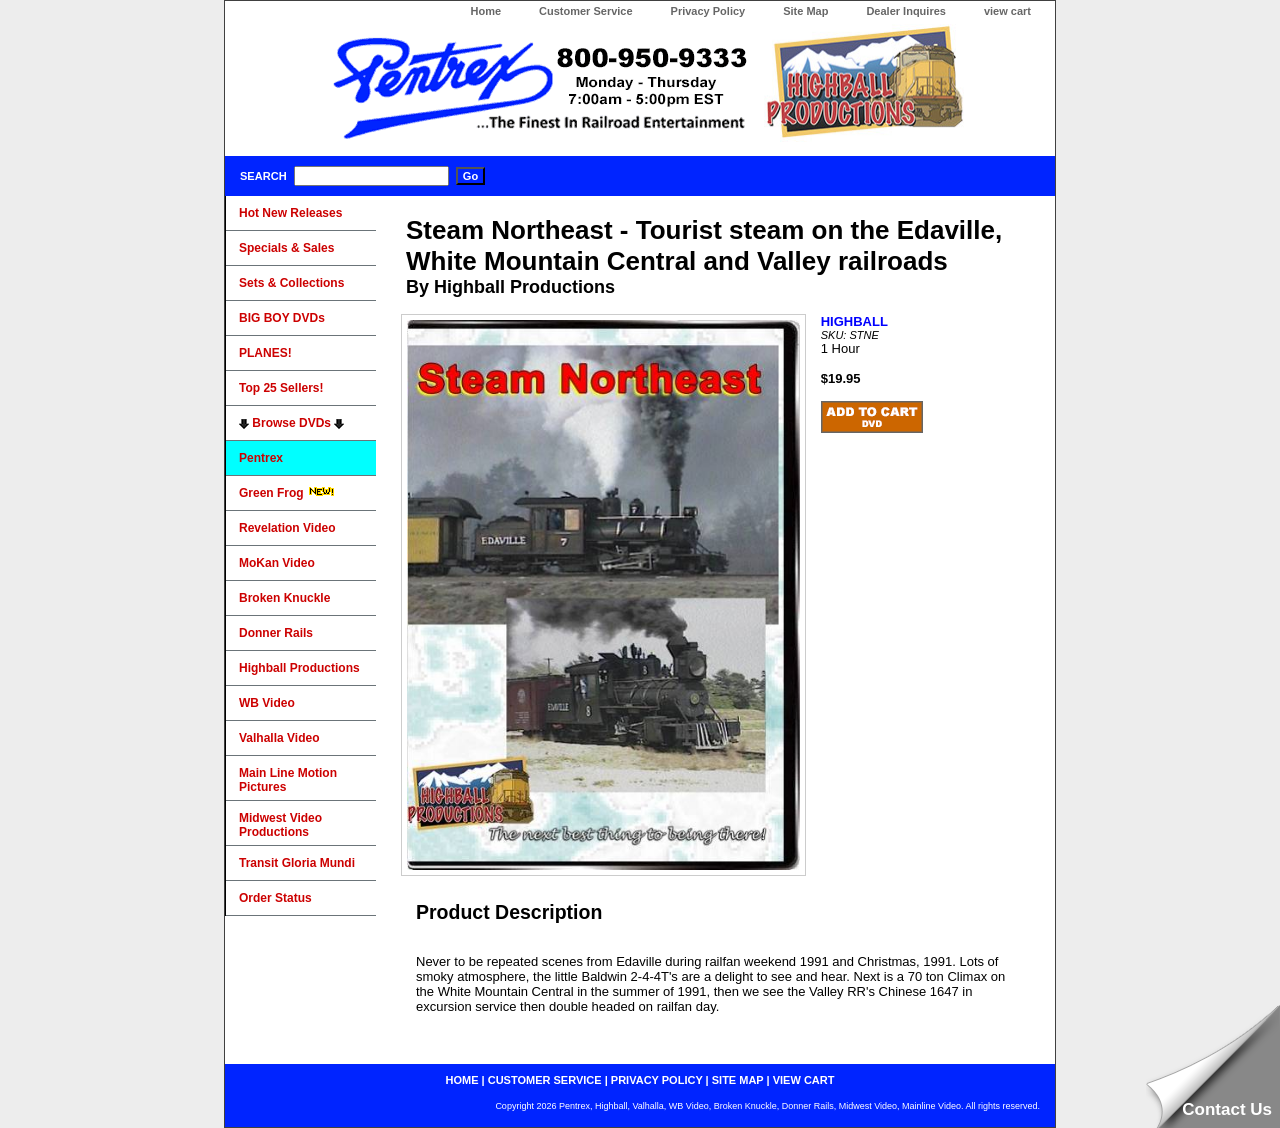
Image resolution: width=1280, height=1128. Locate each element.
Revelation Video (287, 528)
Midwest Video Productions (280, 825)
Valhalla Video (279, 738)
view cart (1007, 11)
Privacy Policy (708, 11)
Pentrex (261, 458)
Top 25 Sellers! (281, 388)
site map (738, 1080)
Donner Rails (276, 633)
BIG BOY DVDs (282, 318)
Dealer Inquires (905, 11)
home (462, 1080)
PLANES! (265, 353)
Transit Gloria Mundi (297, 863)
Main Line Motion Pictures (288, 780)
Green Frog (287, 493)
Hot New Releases (290, 213)
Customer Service (586, 11)
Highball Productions (299, 668)
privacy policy (657, 1080)
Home (485, 11)
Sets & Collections (291, 283)
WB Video (267, 703)
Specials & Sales (286, 248)
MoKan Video (277, 563)
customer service (545, 1080)
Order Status (275, 898)
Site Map (805, 11)
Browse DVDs (291, 423)
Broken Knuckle (284, 598)
